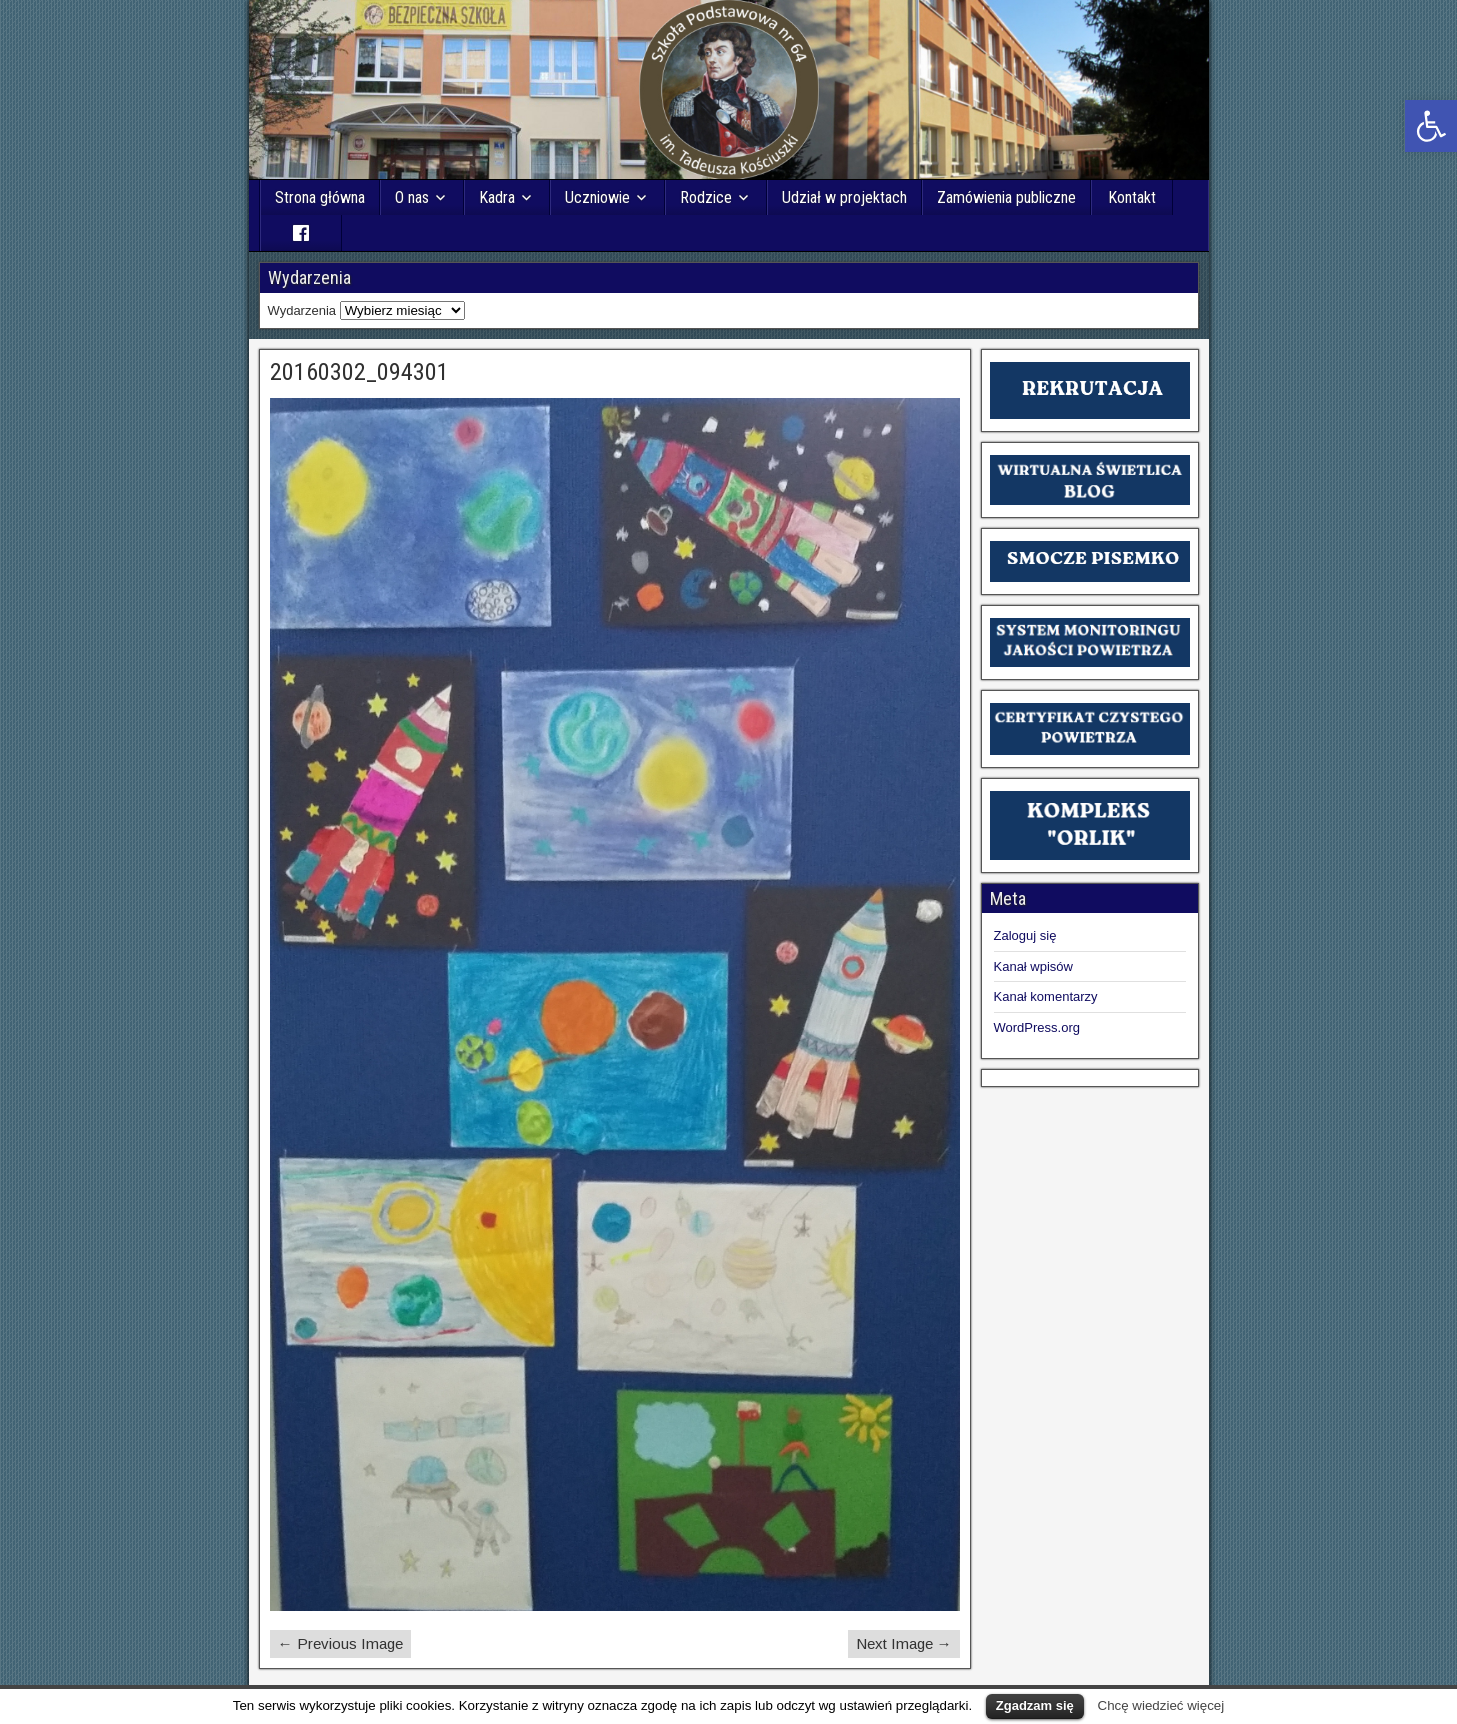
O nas (412, 197)
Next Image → (904, 1643)
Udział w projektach (844, 197)
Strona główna (320, 197)
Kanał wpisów (1034, 966)
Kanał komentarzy (1046, 996)
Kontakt (1132, 197)
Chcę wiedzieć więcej (1161, 1705)
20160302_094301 (359, 372)
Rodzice (706, 197)
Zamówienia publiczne (1006, 197)
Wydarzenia (302, 310)
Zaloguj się (1025, 935)
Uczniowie (597, 197)
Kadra (497, 197)
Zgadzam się (1035, 1705)
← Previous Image (340, 1643)
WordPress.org (1037, 1027)
